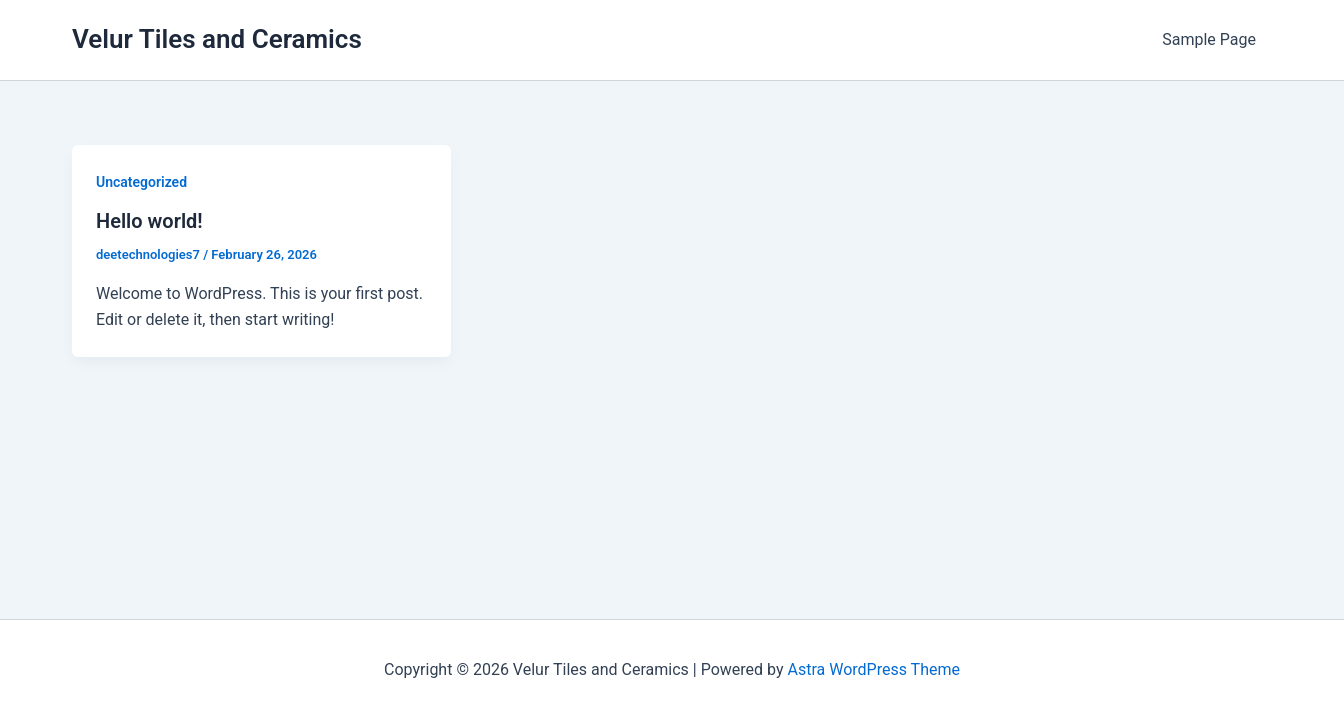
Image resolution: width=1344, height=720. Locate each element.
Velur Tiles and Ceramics (217, 39)
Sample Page (1209, 39)
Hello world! (149, 221)
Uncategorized (141, 182)
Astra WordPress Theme (873, 669)
